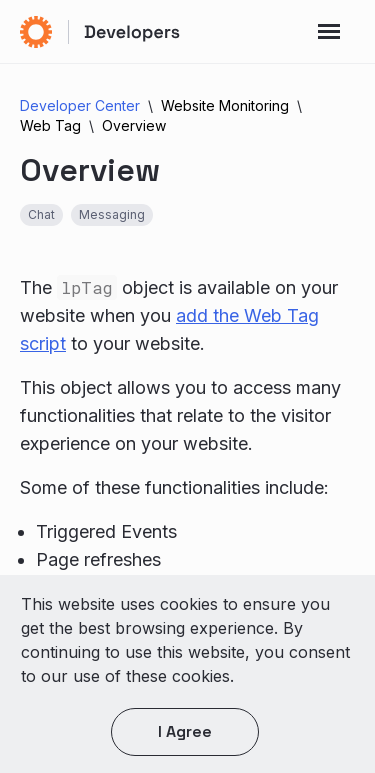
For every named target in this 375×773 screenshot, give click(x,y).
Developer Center (80, 105)
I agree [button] (185, 731)
